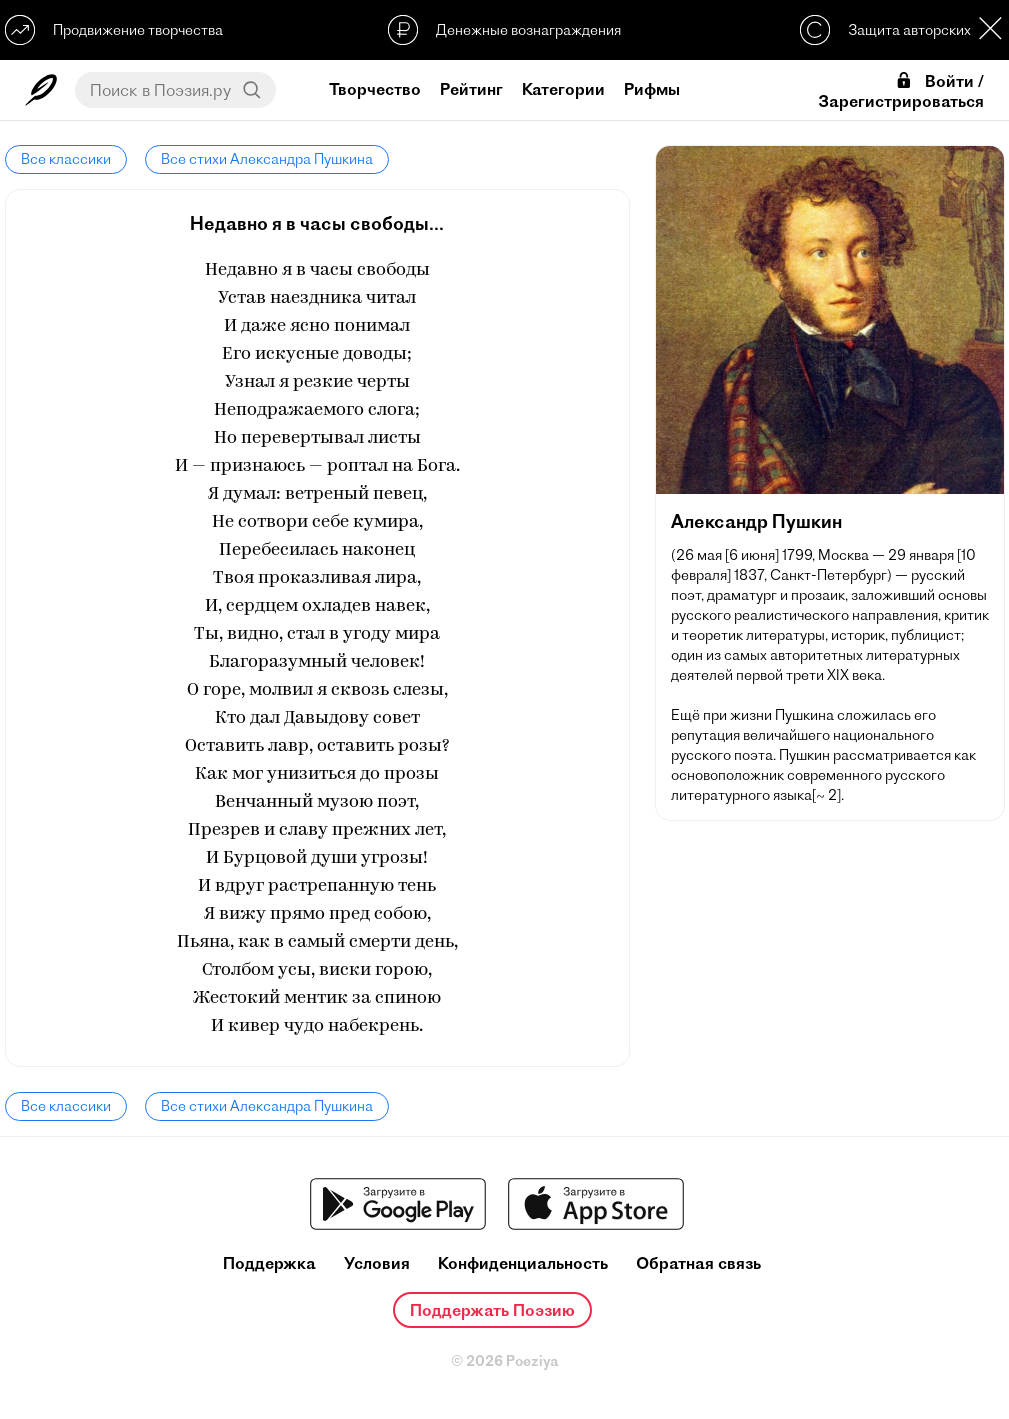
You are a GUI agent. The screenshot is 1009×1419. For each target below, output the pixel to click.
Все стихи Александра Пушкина (267, 159)
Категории (563, 89)
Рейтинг (471, 89)
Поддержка (269, 1263)
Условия (377, 1263)
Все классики (66, 159)
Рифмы (652, 89)
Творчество (375, 89)
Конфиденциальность (523, 1263)
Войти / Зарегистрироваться (901, 91)
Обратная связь (698, 1263)
